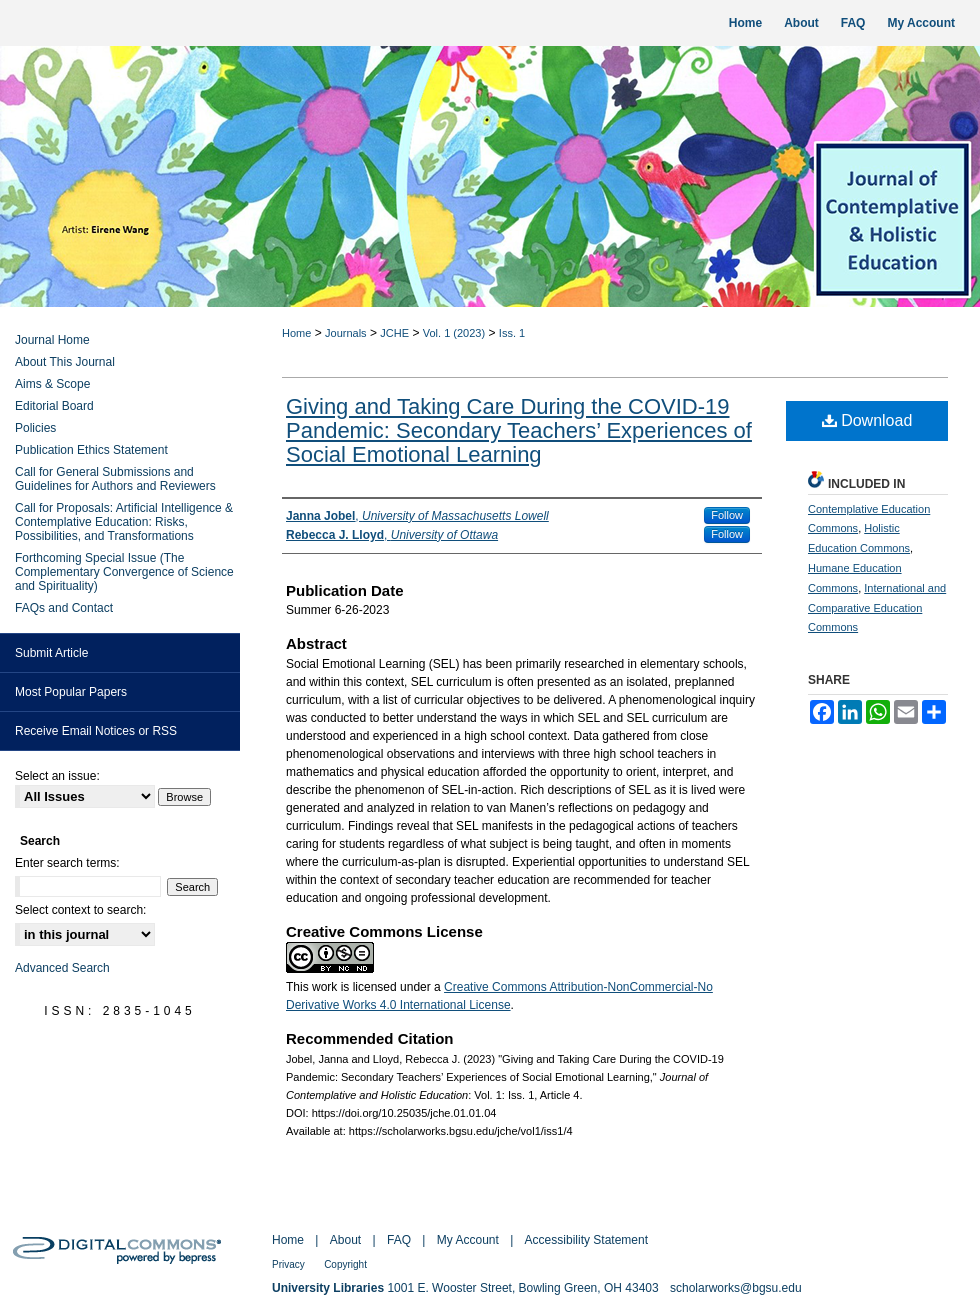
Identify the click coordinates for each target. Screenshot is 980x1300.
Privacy (288, 1264)
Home (296, 333)
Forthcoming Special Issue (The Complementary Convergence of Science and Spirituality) (124, 572)
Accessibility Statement (586, 1240)
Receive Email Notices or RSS (96, 731)
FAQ (399, 1240)
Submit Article (51, 653)
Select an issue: (57, 776)
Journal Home (52, 340)
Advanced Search (62, 968)
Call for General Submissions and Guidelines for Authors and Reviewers (115, 479)
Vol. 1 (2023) (454, 333)
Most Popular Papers (71, 692)
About (345, 1240)
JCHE (394, 333)
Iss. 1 (512, 333)
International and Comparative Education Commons (877, 608)
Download (867, 420)
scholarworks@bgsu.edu (736, 1288)
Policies (35, 428)
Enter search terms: (67, 863)
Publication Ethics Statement (91, 450)
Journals (346, 333)
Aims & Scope (52, 384)
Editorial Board (54, 406)
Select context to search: (80, 910)
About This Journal (65, 362)
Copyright (345, 1264)
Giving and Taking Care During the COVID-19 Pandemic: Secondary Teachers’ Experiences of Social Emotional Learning (519, 430)
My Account (468, 1240)
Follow (727, 515)
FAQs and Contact (64, 608)
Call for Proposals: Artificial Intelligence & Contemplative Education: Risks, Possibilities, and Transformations (124, 522)
